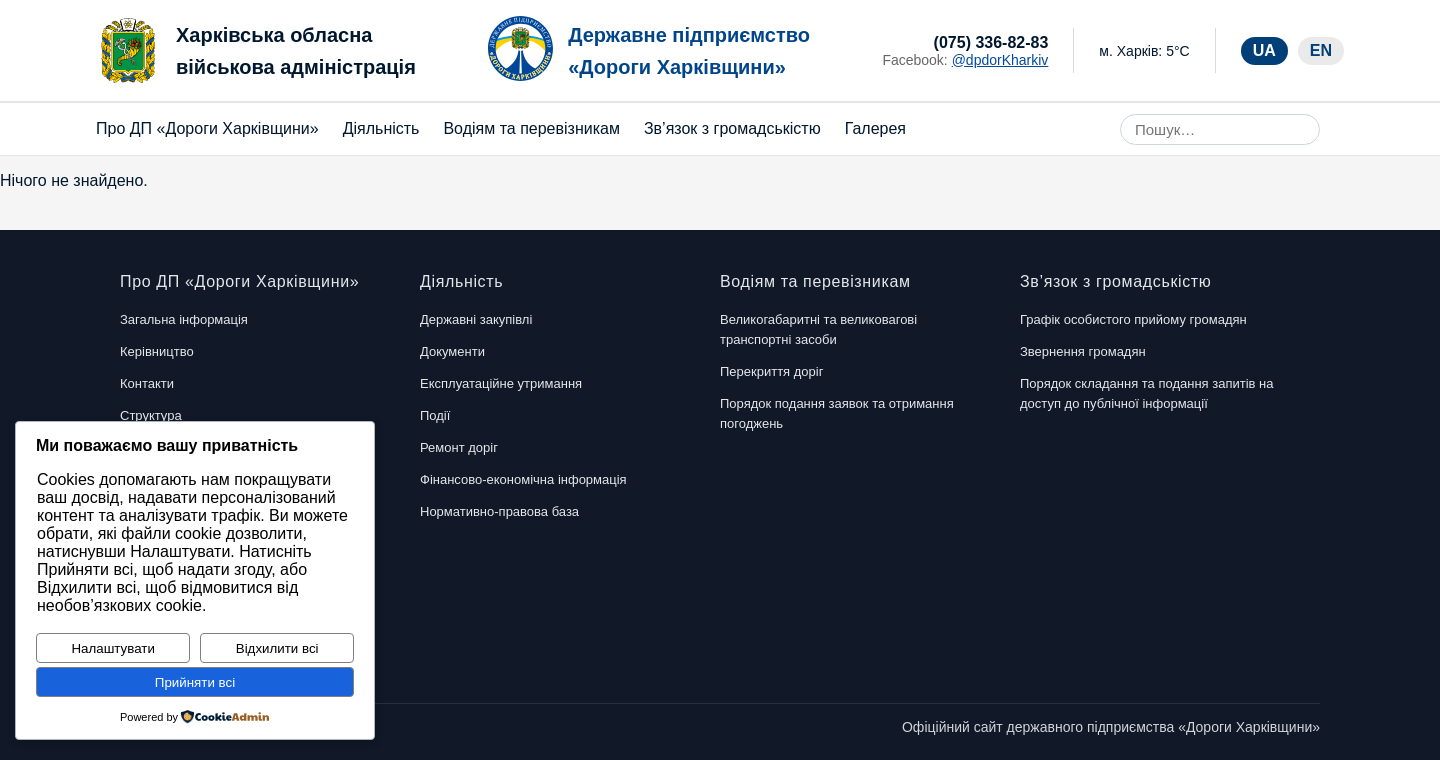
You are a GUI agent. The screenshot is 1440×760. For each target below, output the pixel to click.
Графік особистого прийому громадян (1133, 319)
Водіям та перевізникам (531, 128)
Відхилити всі (277, 648)
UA (1264, 50)
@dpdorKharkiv (1000, 60)
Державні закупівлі (476, 319)
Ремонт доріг (459, 447)
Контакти (147, 383)
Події (435, 415)
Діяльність (381, 128)
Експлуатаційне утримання (501, 383)
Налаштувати (112, 648)
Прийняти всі (195, 682)
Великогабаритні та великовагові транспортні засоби (818, 329)
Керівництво (157, 351)
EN (1321, 50)
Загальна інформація (184, 319)
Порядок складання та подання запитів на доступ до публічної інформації (1147, 393)
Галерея (875, 128)
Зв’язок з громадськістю (732, 128)
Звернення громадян (1083, 351)
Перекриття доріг (771, 371)
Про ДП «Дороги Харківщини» (207, 128)
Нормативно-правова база (499, 511)
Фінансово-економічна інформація (523, 479)
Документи (452, 351)
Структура (151, 415)
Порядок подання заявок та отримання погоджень (837, 413)
